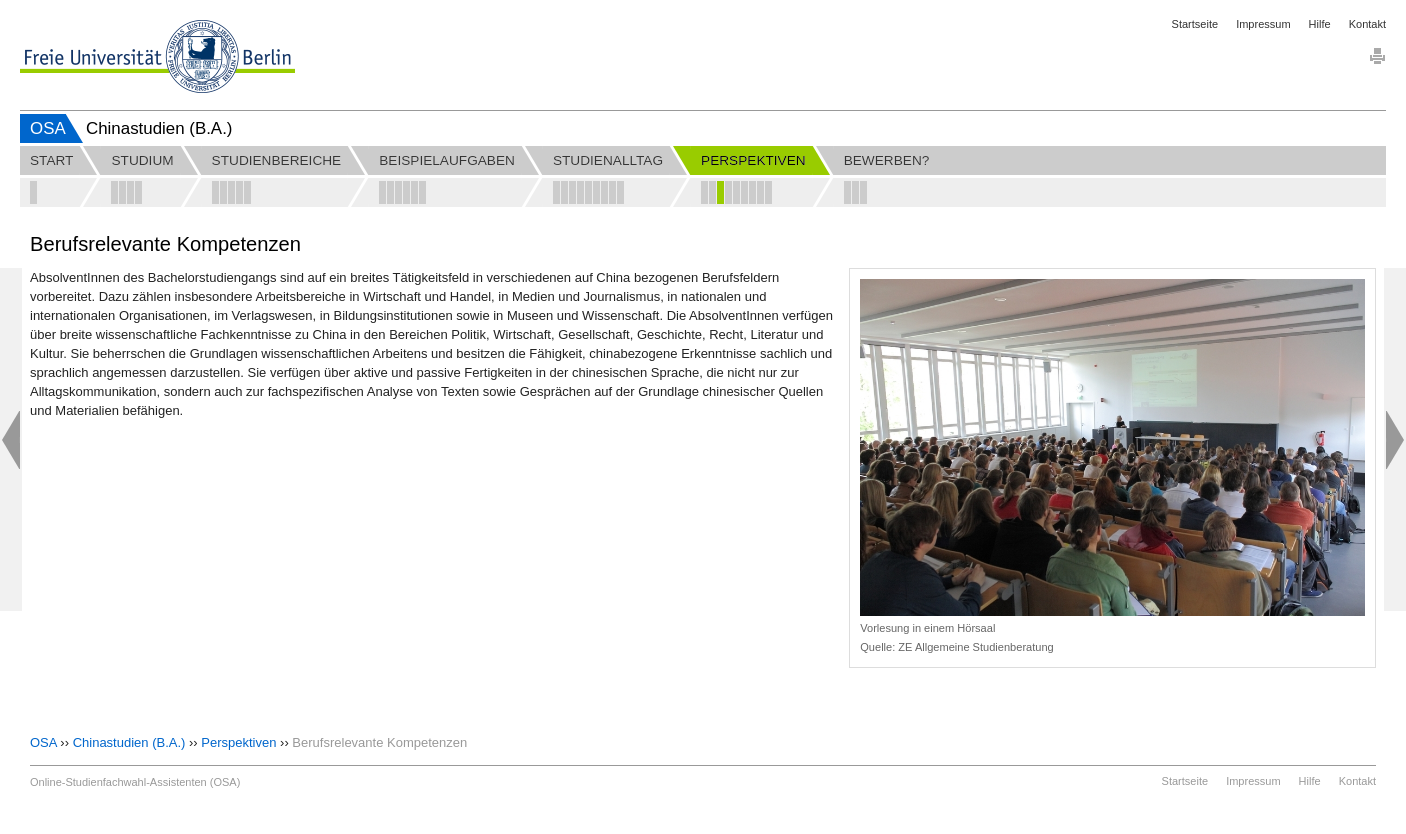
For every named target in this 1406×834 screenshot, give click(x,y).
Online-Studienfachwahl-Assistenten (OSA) (135, 782)
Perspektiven (238, 742)
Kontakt (1367, 24)
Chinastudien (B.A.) (129, 742)
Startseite (1195, 24)
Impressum (1263, 24)
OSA (48, 128)
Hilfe (1320, 24)
